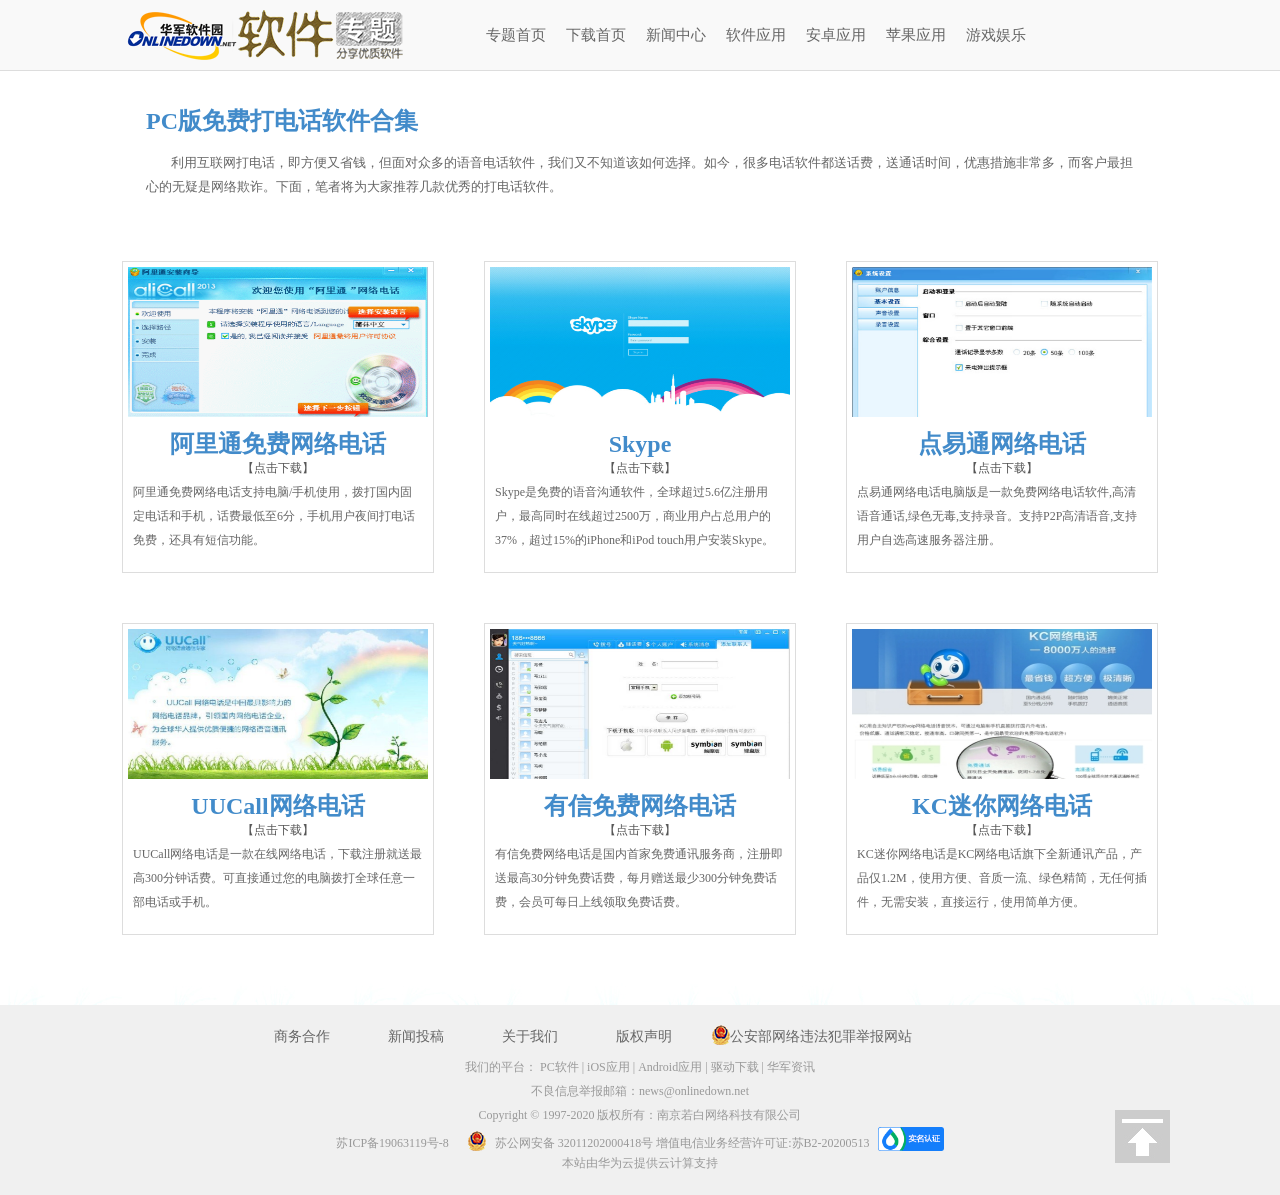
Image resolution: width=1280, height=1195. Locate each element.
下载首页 (596, 35)
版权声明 (644, 1036)
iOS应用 (608, 1067)
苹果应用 (916, 35)
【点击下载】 (278, 468)
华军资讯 (791, 1067)
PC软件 (559, 1067)
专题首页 (516, 35)
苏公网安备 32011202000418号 (554, 1143)
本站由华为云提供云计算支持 (640, 1163)
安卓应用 (836, 35)
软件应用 (756, 35)
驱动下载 (735, 1067)
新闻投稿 (416, 1036)
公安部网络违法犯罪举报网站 (821, 1036)
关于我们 (530, 1036)
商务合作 (302, 1036)
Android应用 (670, 1067)
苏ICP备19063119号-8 (392, 1143)
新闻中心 (676, 35)
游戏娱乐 (996, 35)
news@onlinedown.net (694, 1091)
